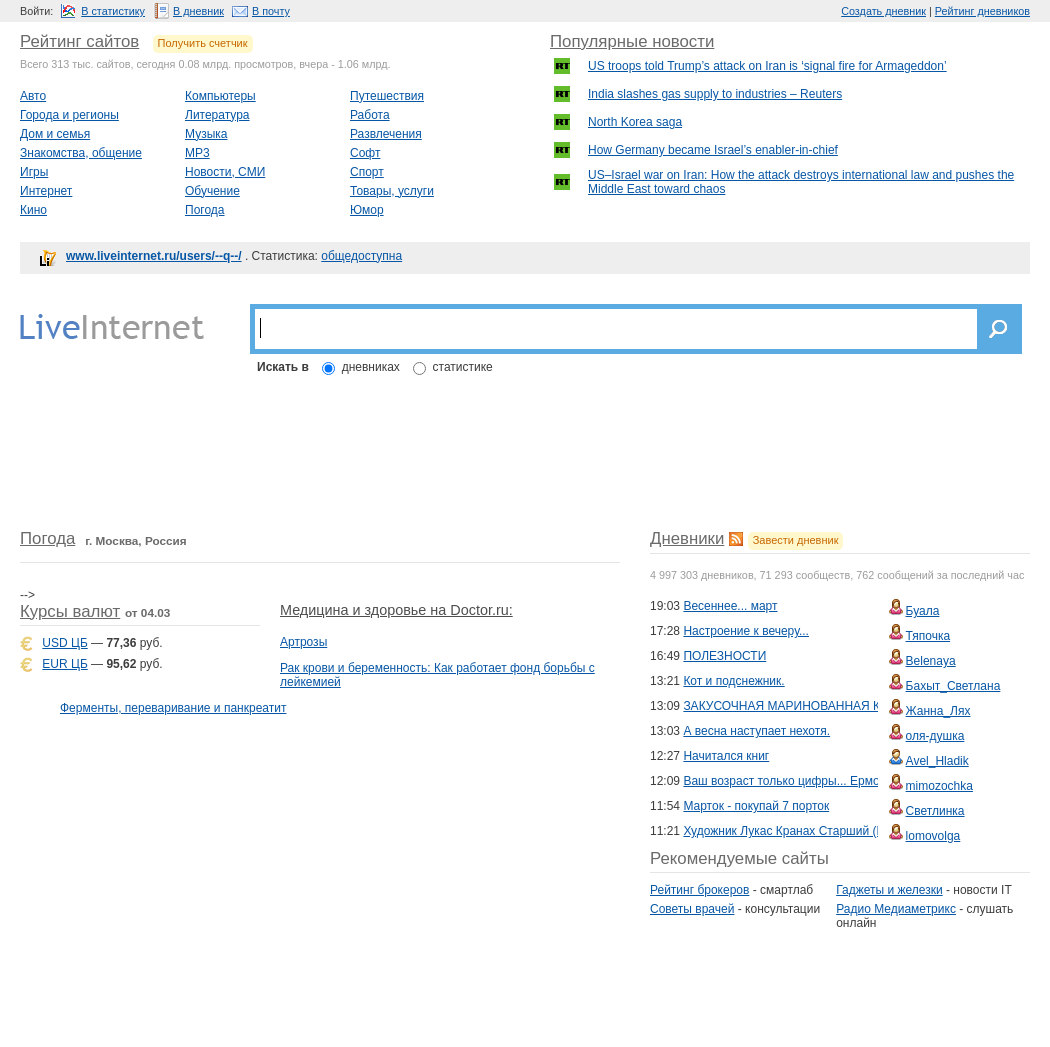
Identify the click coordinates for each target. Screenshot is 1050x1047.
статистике (463, 367)
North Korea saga (635, 122)
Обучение (212, 191)
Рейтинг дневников (982, 11)
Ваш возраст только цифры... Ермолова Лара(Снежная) (839, 781)
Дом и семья (55, 134)
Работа (370, 115)
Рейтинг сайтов (79, 41)
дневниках (371, 367)
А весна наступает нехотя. (756, 731)
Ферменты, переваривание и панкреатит (173, 708)
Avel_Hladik (937, 761)
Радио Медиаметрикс (896, 909)
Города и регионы (69, 115)
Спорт (367, 172)
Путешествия (387, 96)
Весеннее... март (730, 606)
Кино (33, 210)
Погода (205, 210)
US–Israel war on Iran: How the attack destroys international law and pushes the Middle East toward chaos (801, 182)
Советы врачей (692, 909)
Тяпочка (928, 636)
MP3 (197, 153)
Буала (923, 611)
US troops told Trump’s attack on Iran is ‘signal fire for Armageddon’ (767, 66)
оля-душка (935, 736)
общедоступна (361, 256)
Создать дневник (883, 11)
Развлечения (386, 134)
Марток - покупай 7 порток (756, 806)
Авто (33, 96)
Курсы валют (70, 611)
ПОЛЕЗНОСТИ (724, 656)
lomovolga (933, 836)
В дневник (198, 11)
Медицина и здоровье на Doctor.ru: (396, 610)
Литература (217, 115)
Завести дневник (796, 540)
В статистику (113, 11)
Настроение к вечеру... (746, 631)
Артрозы (303, 642)
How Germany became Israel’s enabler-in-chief (713, 150)
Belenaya (931, 661)
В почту (271, 11)
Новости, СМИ (225, 172)
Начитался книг (726, 756)
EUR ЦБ (64, 664)
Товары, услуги (392, 191)
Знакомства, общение (81, 153)
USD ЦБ (64, 643)
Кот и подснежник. (733, 681)
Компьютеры (220, 96)
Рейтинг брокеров (699, 890)
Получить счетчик (203, 43)
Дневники (687, 538)
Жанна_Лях (938, 711)
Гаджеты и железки (889, 890)
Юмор (367, 210)
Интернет (46, 191)
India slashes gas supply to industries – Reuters (715, 94)
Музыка (206, 134)
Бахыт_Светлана (953, 686)
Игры (34, 172)
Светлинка (935, 811)
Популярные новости (632, 41)
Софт (365, 153)
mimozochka (939, 786)
